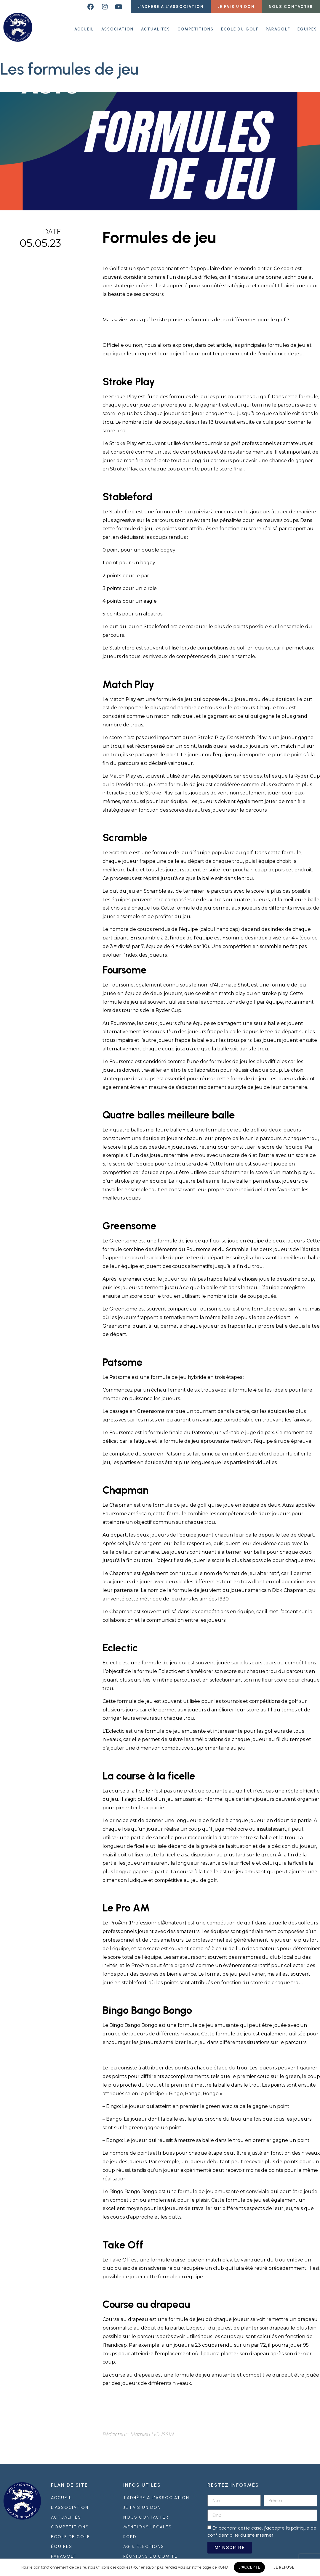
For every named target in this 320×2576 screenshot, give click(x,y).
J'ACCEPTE (249, 2567)
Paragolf (278, 26)
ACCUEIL (84, 26)
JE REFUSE (283, 2567)
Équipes (307, 26)
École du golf (239, 26)
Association (117, 26)
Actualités (155, 26)
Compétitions (195, 26)
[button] (171, 6)
